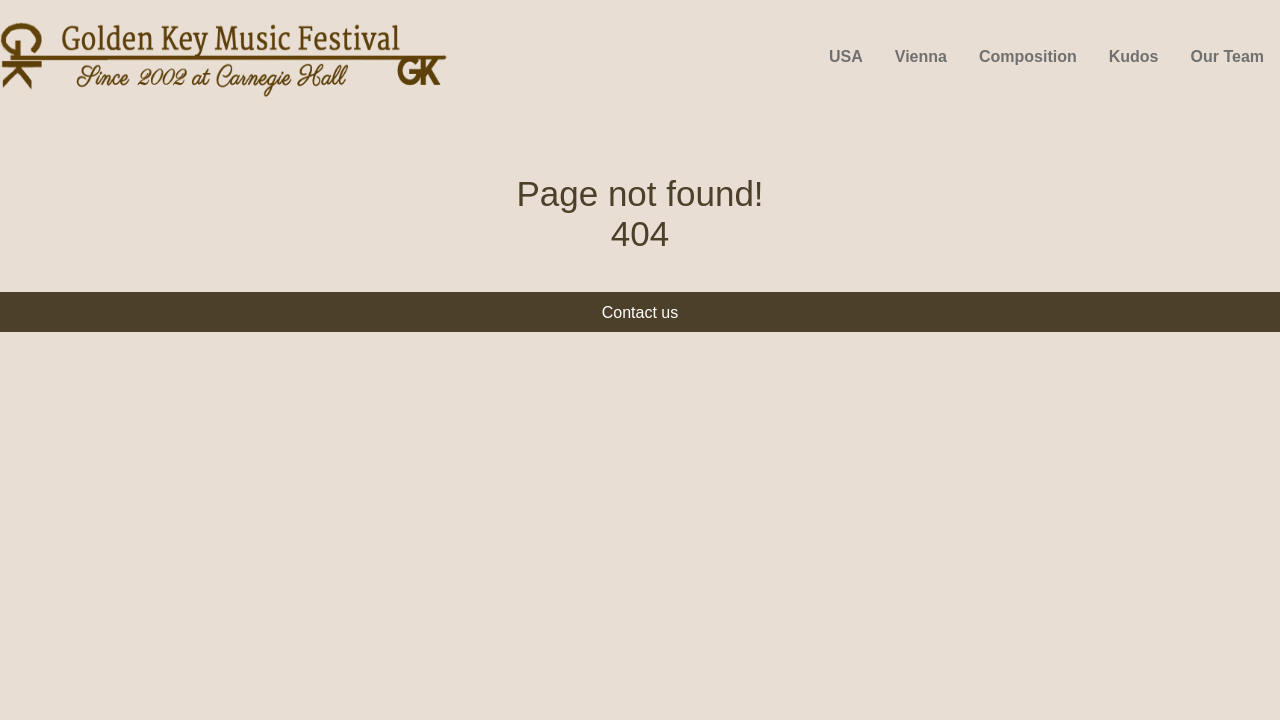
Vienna (921, 56)
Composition (1028, 56)
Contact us (640, 312)
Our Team (1228, 56)
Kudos (1134, 56)
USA (846, 56)
